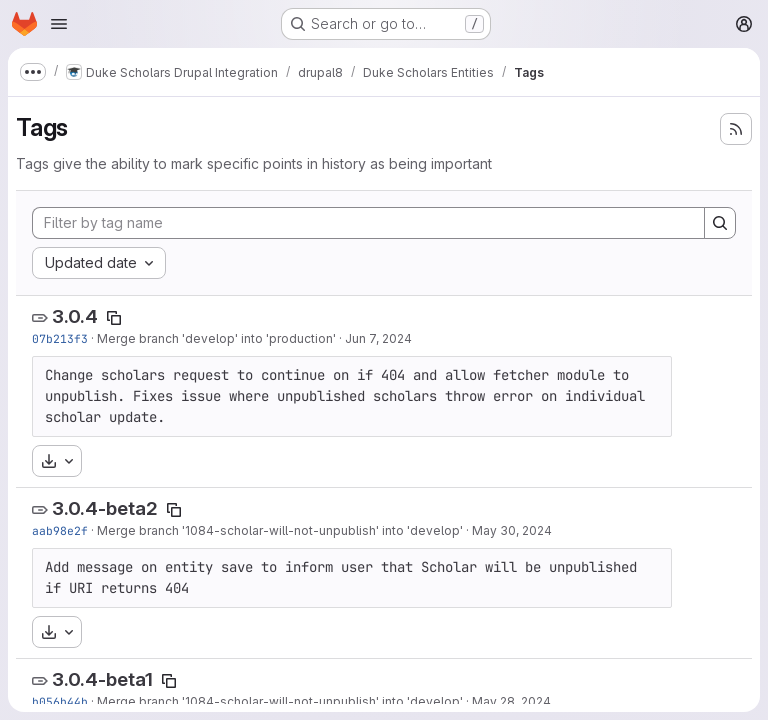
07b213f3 (60, 338)
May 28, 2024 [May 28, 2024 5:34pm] (511, 701)
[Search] (720, 223)
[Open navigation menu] (59, 24)
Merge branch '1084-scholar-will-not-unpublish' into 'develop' (280, 530)
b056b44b (60, 701)
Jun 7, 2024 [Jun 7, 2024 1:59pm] (378, 338)
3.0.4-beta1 (102, 679)
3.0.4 (75, 316)
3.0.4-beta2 (105, 508)
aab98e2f (60, 530)
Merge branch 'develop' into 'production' (216, 338)
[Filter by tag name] (368, 223)
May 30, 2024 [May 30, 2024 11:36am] (512, 530)
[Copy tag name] (114, 318)
